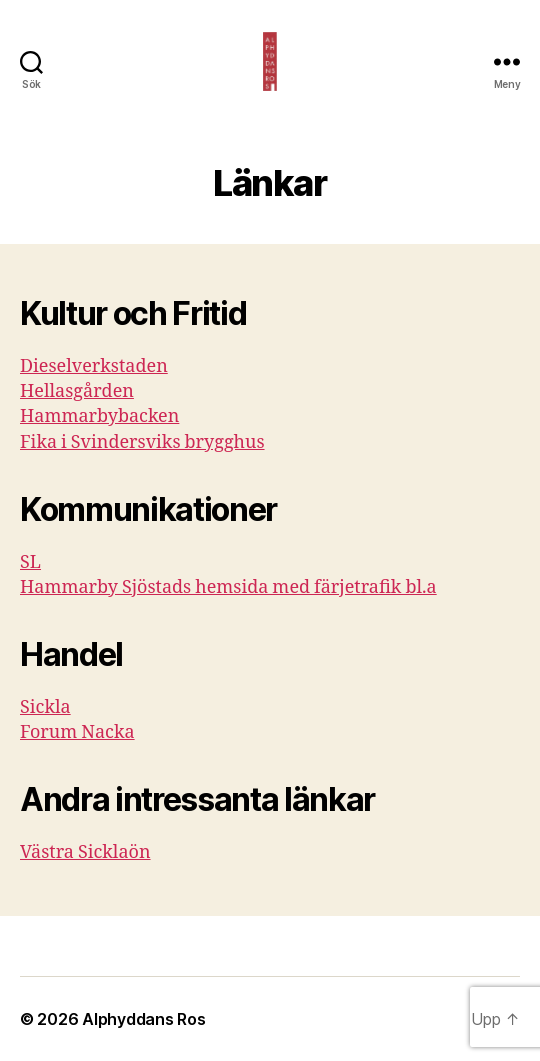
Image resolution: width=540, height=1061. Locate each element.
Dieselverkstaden (94, 366)
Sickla (45, 707)
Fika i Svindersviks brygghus (142, 442)
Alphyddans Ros (143, 1019)
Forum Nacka (77, 732)
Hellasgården (77, 391)
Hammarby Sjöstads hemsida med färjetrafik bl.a (228, 587)
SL (30, 562)
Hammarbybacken (99, 416)
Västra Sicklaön (85, 852)
